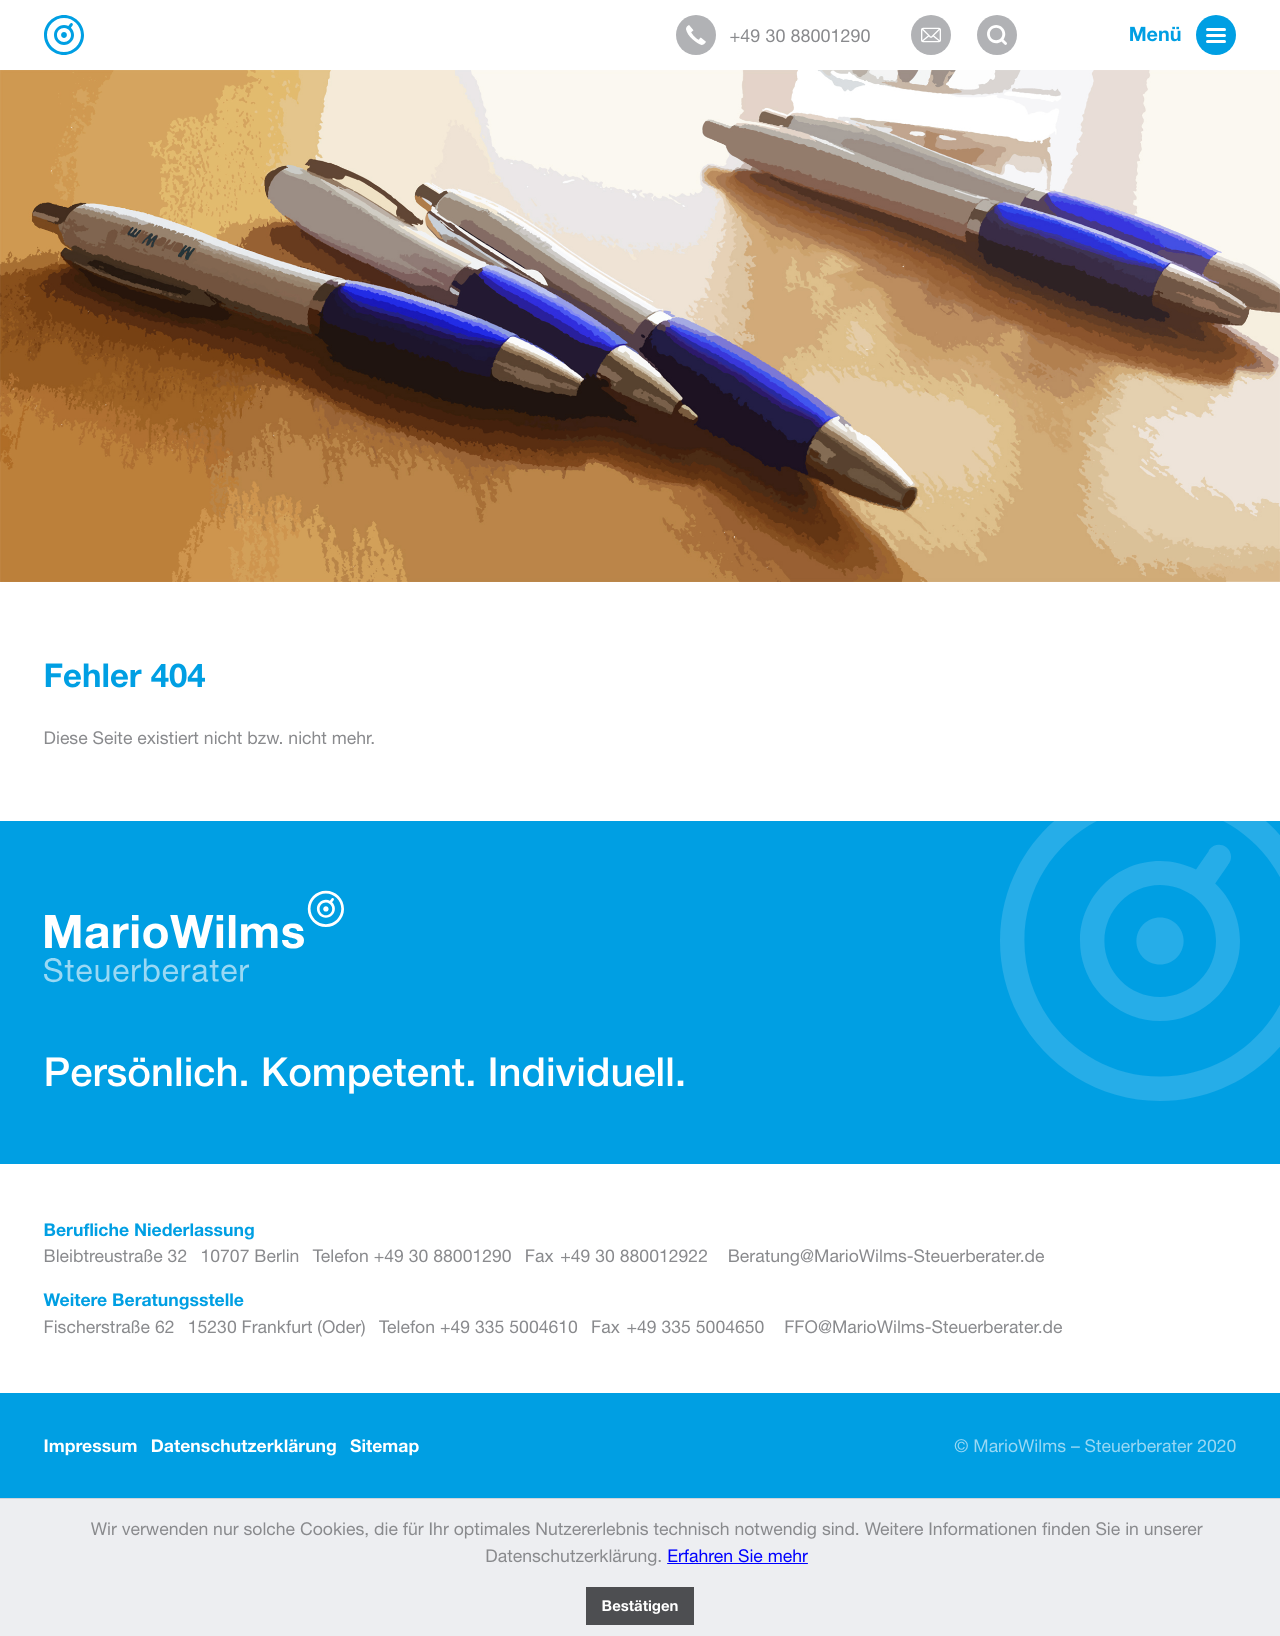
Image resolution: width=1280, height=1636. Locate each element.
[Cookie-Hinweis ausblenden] (640, 1606)
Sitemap (384, 1445)
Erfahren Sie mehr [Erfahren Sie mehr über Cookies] (737, 1555)
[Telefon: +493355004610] (478, 1327)
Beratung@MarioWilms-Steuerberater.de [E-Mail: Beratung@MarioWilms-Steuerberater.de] (886, 1255)
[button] (786, 35)
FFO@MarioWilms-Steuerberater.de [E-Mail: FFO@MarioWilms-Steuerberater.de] (923, 1326)
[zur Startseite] (64, 35)
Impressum (91, 1445)
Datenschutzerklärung (244, 1445)
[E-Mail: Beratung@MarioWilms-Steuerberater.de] (937, 35)
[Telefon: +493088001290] (412, 1256)
